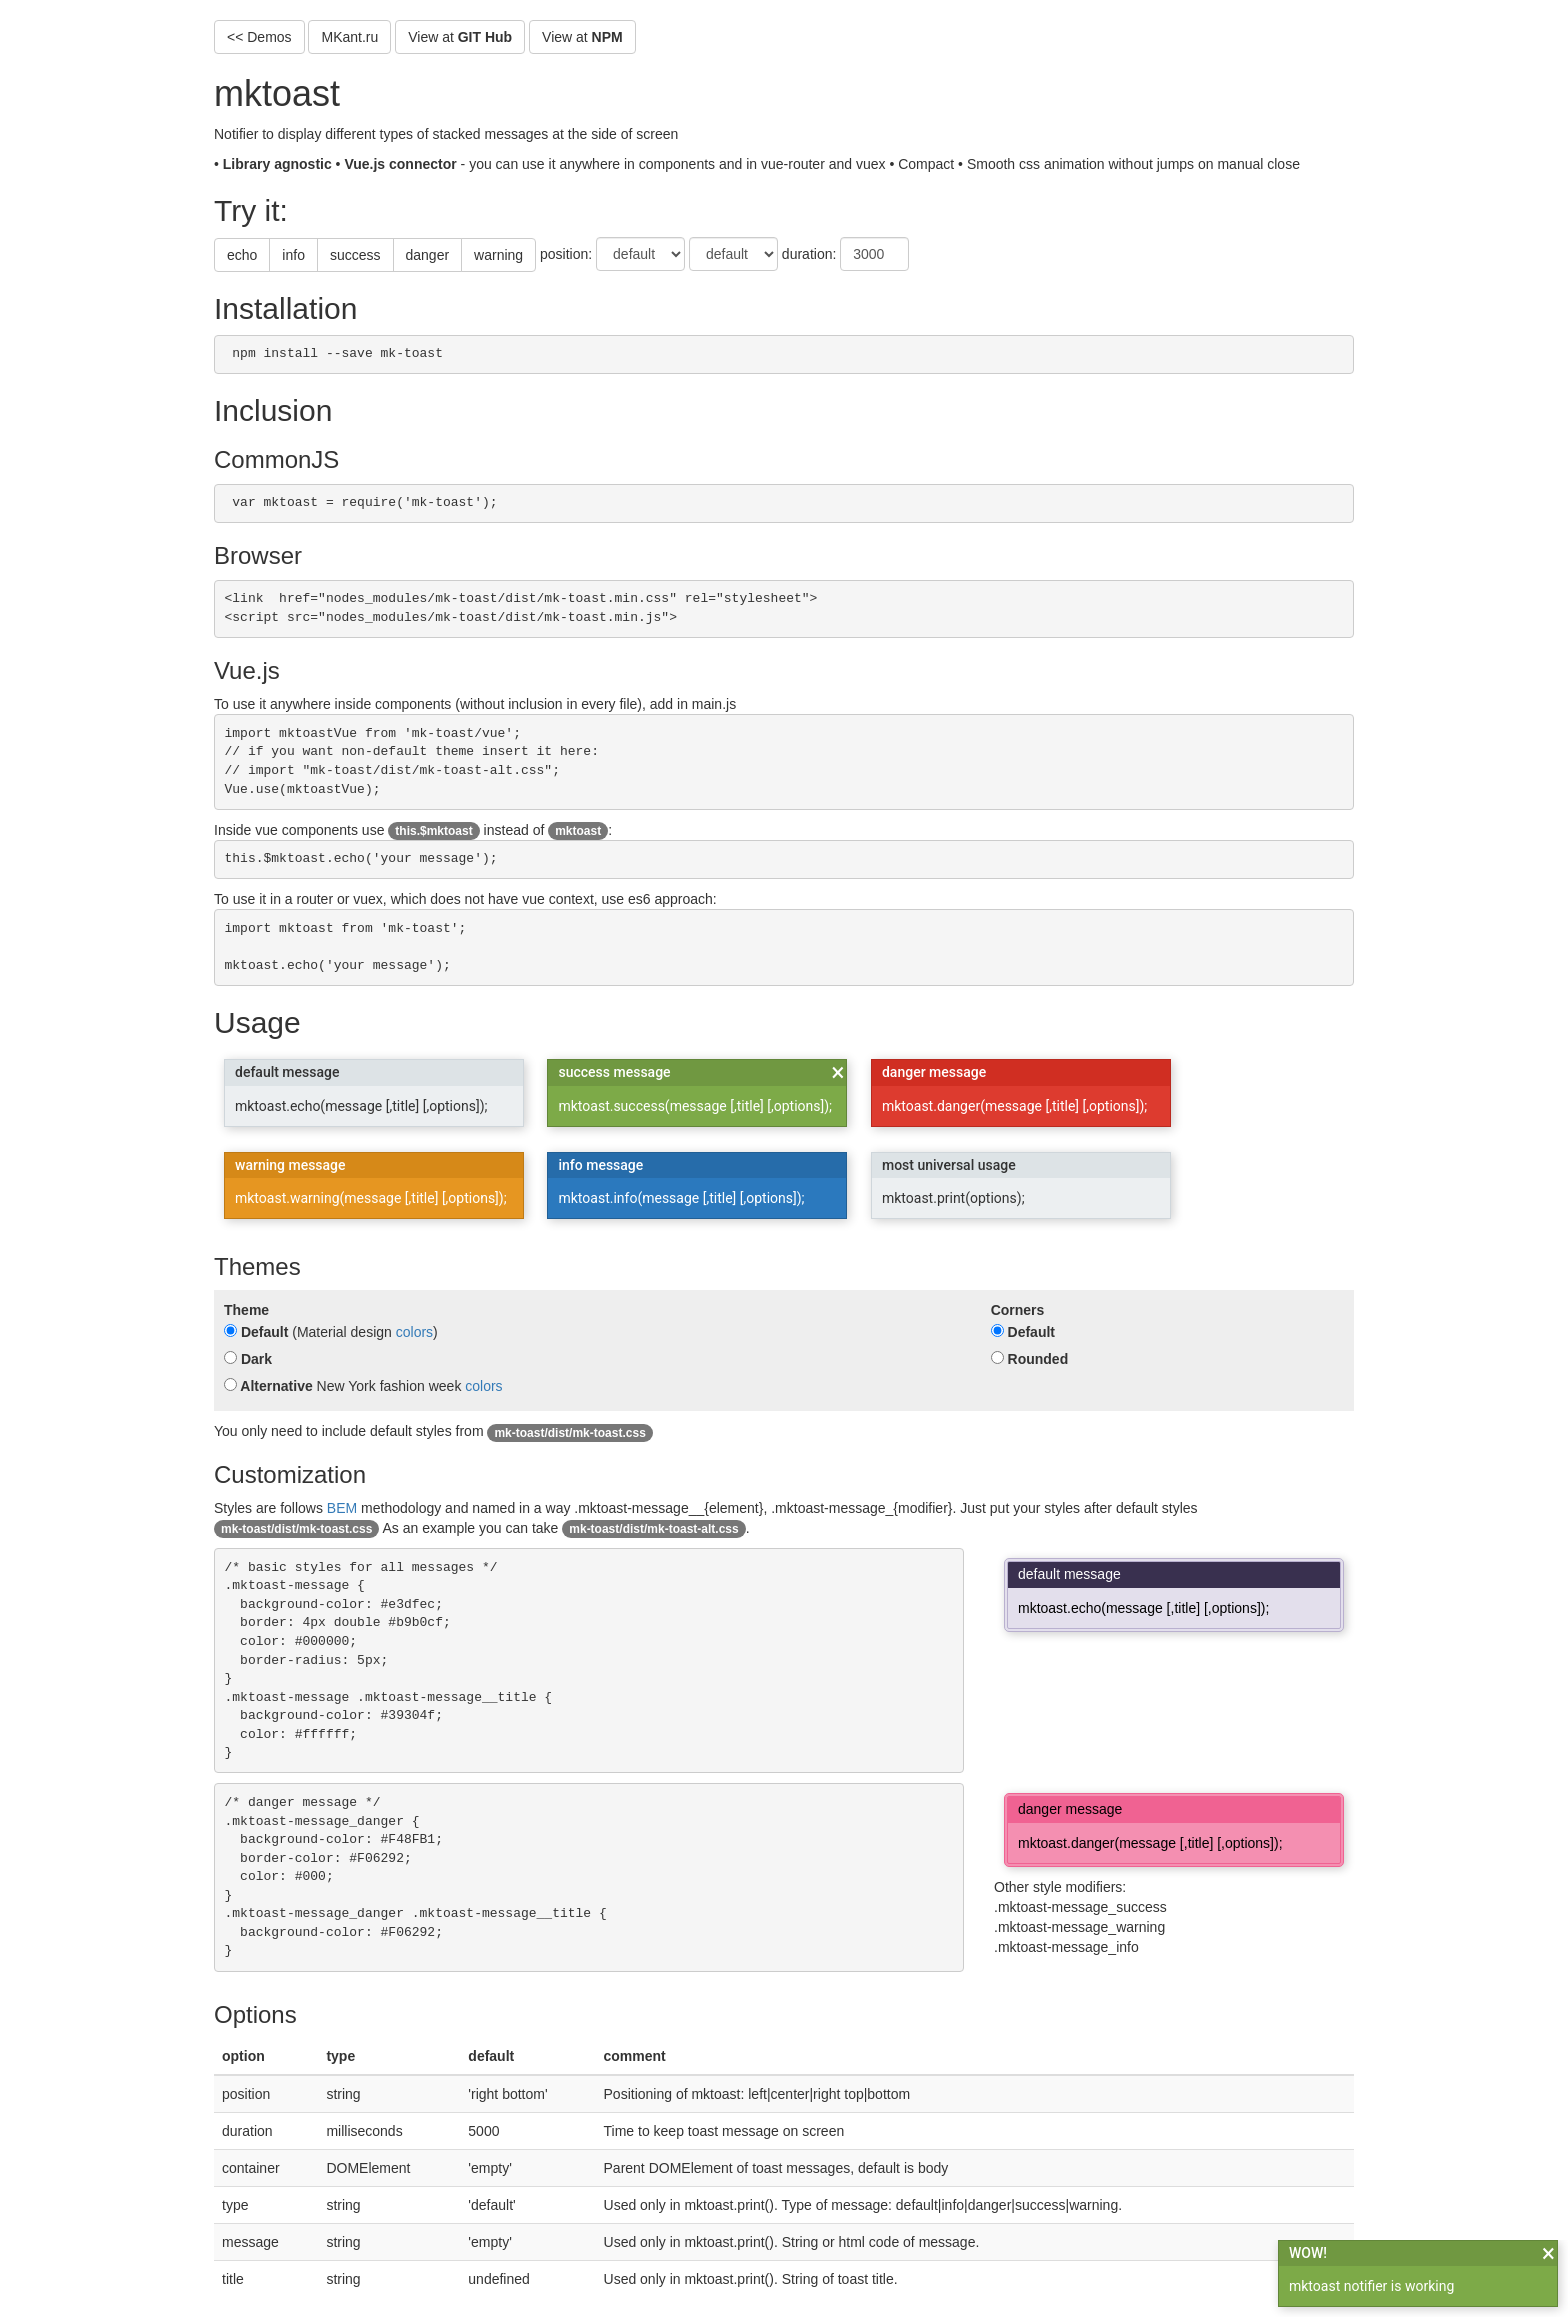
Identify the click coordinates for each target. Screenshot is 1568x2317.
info (293, 255)
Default (256, 1332)
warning (498, 255)
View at (460, 37)
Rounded (1030, 1359)
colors (414, 1332)
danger (428, 255)
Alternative (268, 1386)
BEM (342, 1508)
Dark (248, 1359)
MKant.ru (349, 37)
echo (242, 255)
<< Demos (259, 37)
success (355, 255)
